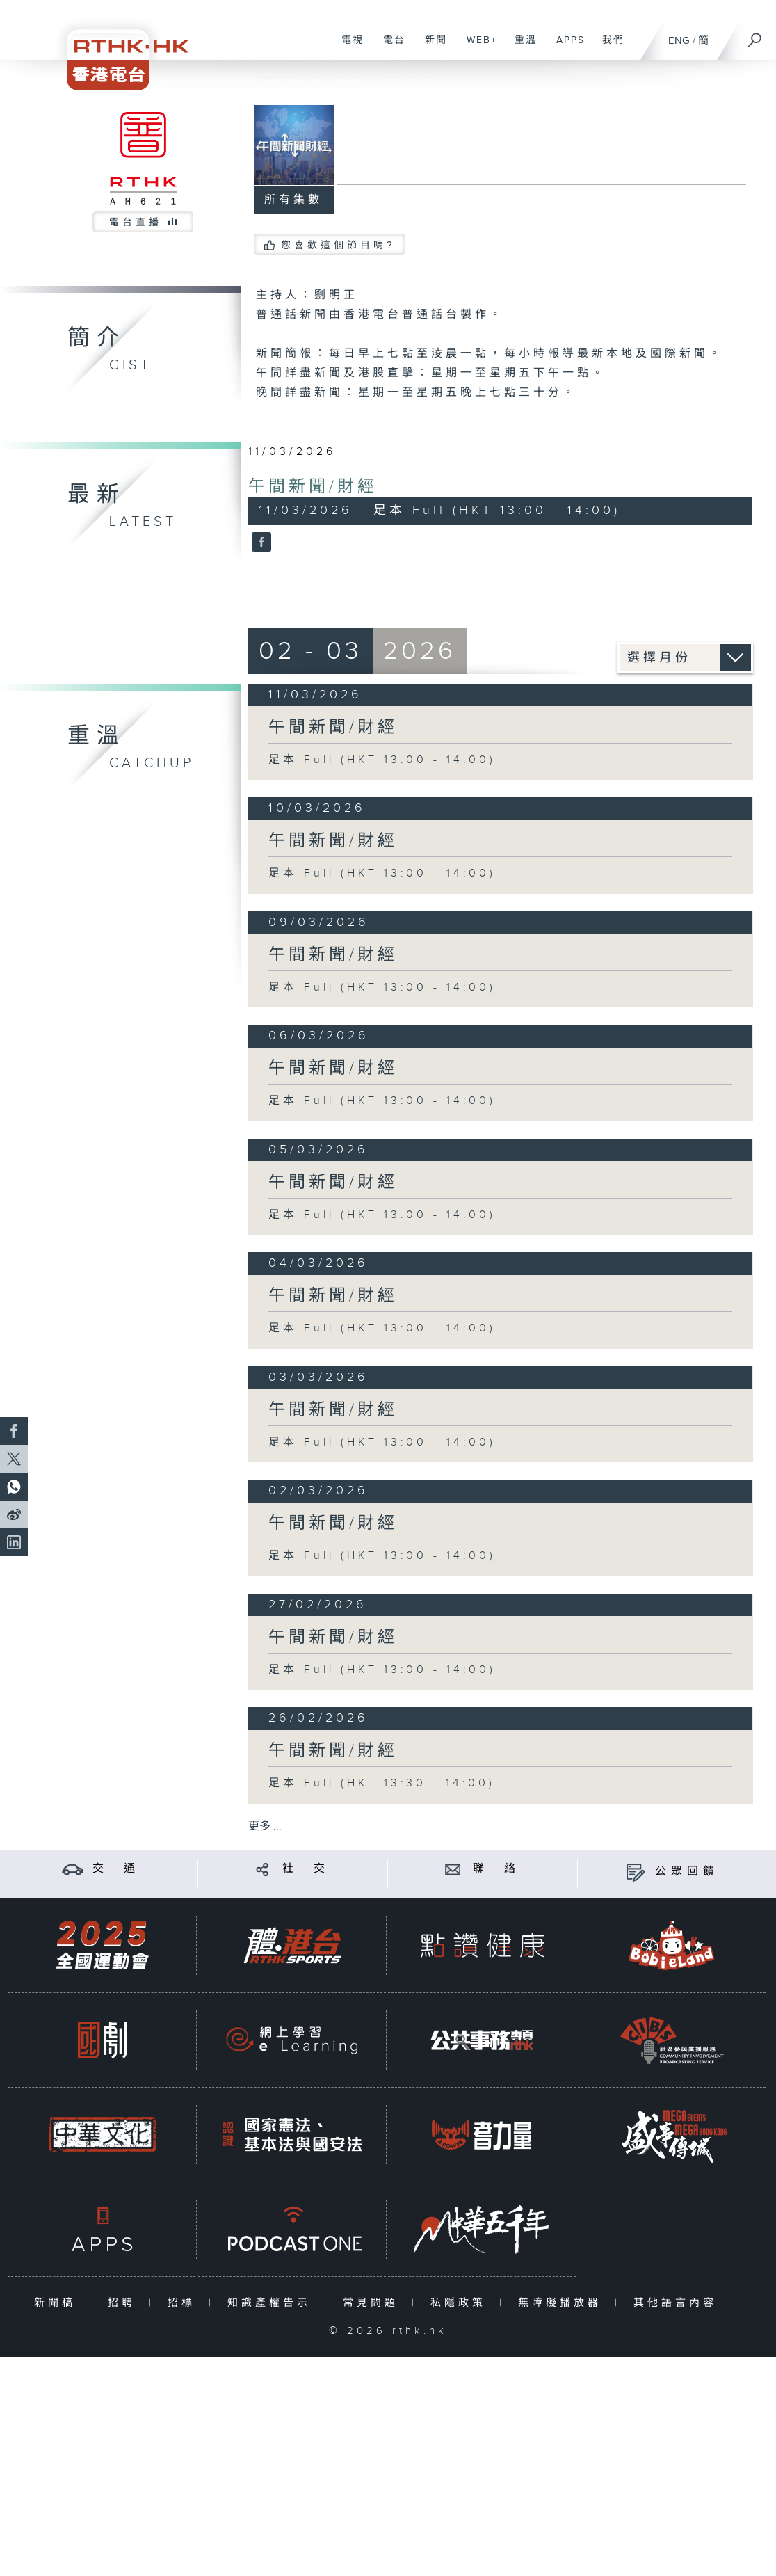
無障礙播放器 (563, 2303)
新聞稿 (58, 2303)
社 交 (306, 1868)
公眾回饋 (687, 1871)
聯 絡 (496, 1868)
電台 (389, 47)
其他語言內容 (678, 2303)
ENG (679, 41)
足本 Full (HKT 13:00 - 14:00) (382, 760)
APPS (565, 47)
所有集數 (293, 200)
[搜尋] (755, 35)
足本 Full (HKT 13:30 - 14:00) (381, 1783)
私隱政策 (461, 2303)
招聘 (125, 2303)
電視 (347, 47)
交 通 (116, 1868)
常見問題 (374, 2303)
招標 (185, 2303)
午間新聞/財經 (313, 487)
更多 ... (265, 1826)
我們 (608, 47)
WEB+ (476, 47)
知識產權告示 (272, 2303)
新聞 (430, 47)
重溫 (520, 47)
